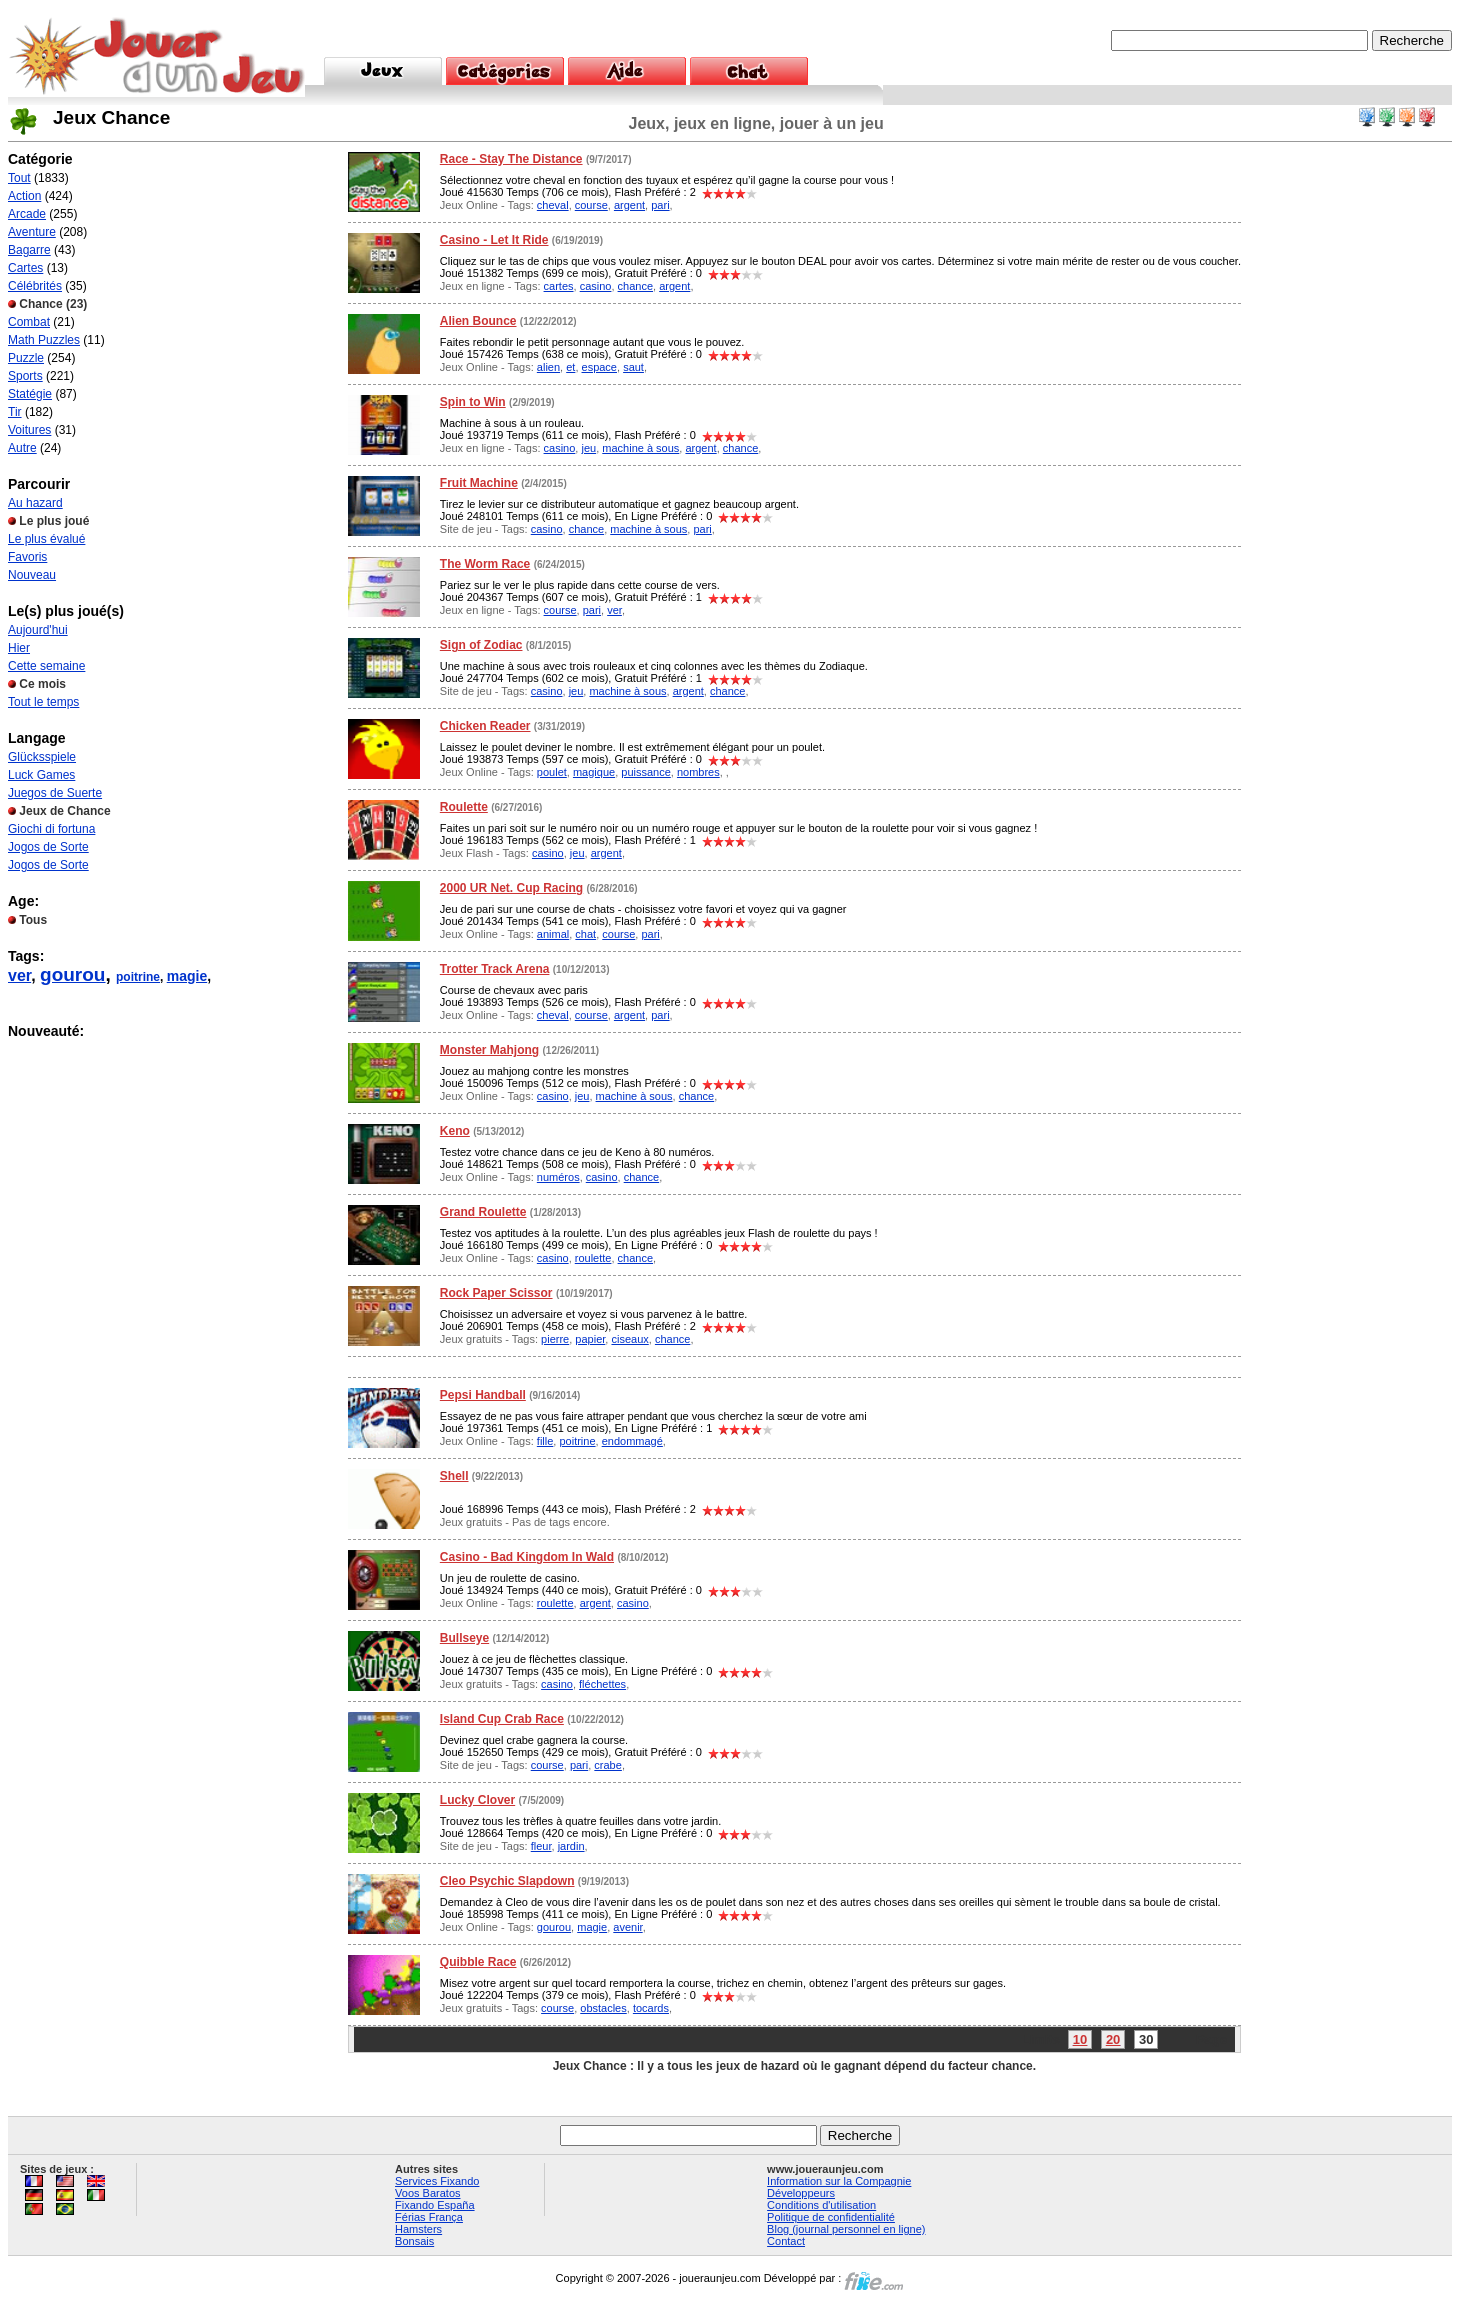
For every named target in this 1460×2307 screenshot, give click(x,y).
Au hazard (35, 503)
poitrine (138, 977)
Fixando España (435, 2205)
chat (585, 934)
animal (553, 934)
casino (596, 286)
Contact (786, 2241)
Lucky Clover (477, 1800)
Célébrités (35, 286)
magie (187, 976)
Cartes (25, 268)
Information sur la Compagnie (839, 2181)
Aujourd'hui (38, 630)
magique (594, 772)
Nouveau (32, 575)
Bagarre (29, 250)
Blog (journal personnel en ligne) (846, 2229)
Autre (22, 448)
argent (629, 205)
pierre (555, 1339)
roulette (593, 1258)
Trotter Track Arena (495, 969)
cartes (559, 286)
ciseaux (629, 1339)
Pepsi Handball (483, 1395)
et (570, 367)
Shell (454, 1476)
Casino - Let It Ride (494, 240)
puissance (646, 772)
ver (19, 975)
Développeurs (801, 2193)
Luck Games (41, 775)
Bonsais (414, 2241)
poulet (552, 772)
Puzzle (26, 358)
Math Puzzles (44, 340)
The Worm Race (485, 564)
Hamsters (418, 2229)
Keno (455, 1131)
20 (1113, 2039)
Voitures (29, 430)
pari (660, 205)
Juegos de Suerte (55, 793)
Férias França (429, 2217)
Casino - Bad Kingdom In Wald (527, 1557)
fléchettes (602, 1684)
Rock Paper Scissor (496, 1293)
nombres (698, 772)
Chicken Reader (485, 726)
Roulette (464, 807)
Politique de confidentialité (831, 2217)
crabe (608, 1765)
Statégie (30, 394)
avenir (627, 1927)
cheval (553, 205)
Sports (25, 376)
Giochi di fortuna (51, 829)
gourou (72, 974)
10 (1080, 2039)
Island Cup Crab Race (502, 1719)
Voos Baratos (427, 2193)
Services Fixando (437, 2181)
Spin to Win (473, 402)
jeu (588, 448)
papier (590, 1339)
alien (548, 367)
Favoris (27, 557)
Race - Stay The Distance (511, 159)
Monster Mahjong (489, 1050)
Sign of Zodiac (481, 645)
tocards (651, 2008)
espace (599, 367)
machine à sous (640, 448)
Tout (19, 178)
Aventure (32, 232)
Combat (29, 322)
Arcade (27, 214)
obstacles (603, 2008)
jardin (571, 1846)
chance (635, 286)
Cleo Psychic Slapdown (507, 1881)
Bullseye (464, 1638)
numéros (558, 1177)
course (591, 205)
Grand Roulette (483, 1212)
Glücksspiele (42, 757)
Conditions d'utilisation (821, 2205)
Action (24, 196)
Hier (19, 648)
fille (545, 1441)
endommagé (632, 1441)
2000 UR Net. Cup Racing (511, 888)
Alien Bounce (478, 321)
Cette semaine (46, 666)
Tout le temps (43, 702)
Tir (15, 412)
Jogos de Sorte (48, 847)
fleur (541, 1846)
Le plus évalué (46, 539)
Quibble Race (478, 1962)
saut (633, 367)
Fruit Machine (479, 483)
